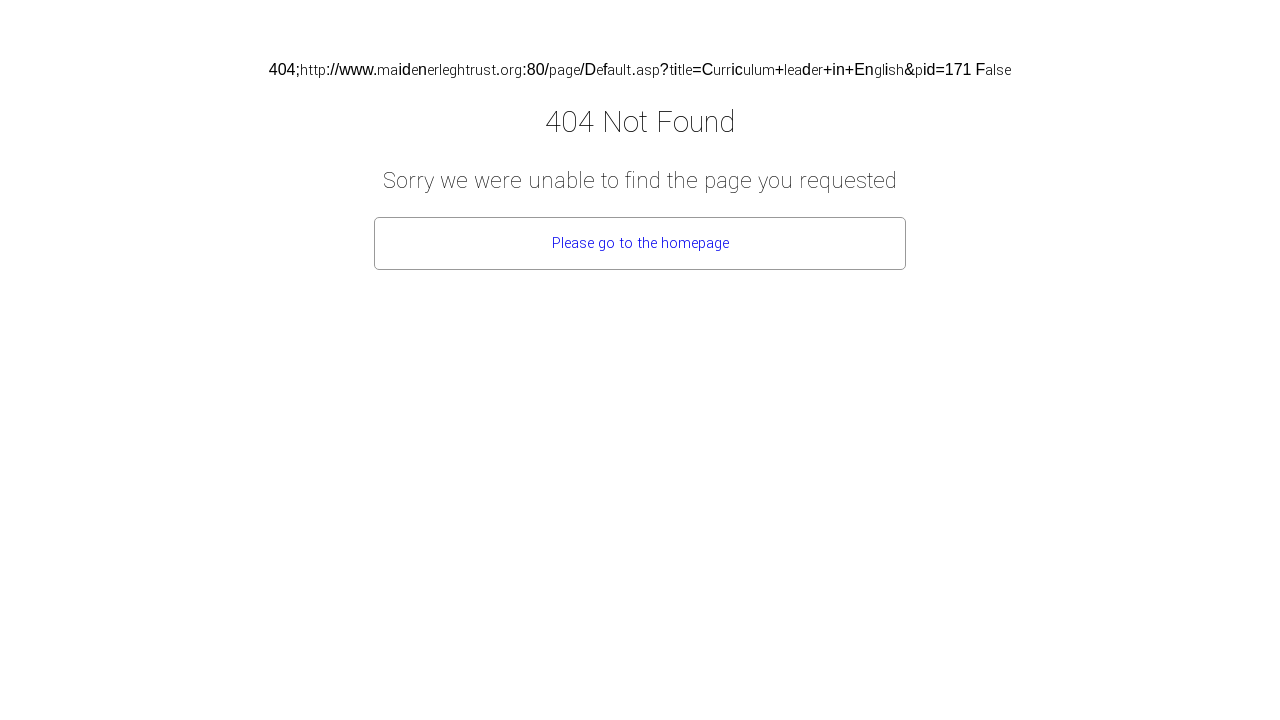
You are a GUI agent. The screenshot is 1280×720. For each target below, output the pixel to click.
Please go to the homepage (640, 243)
